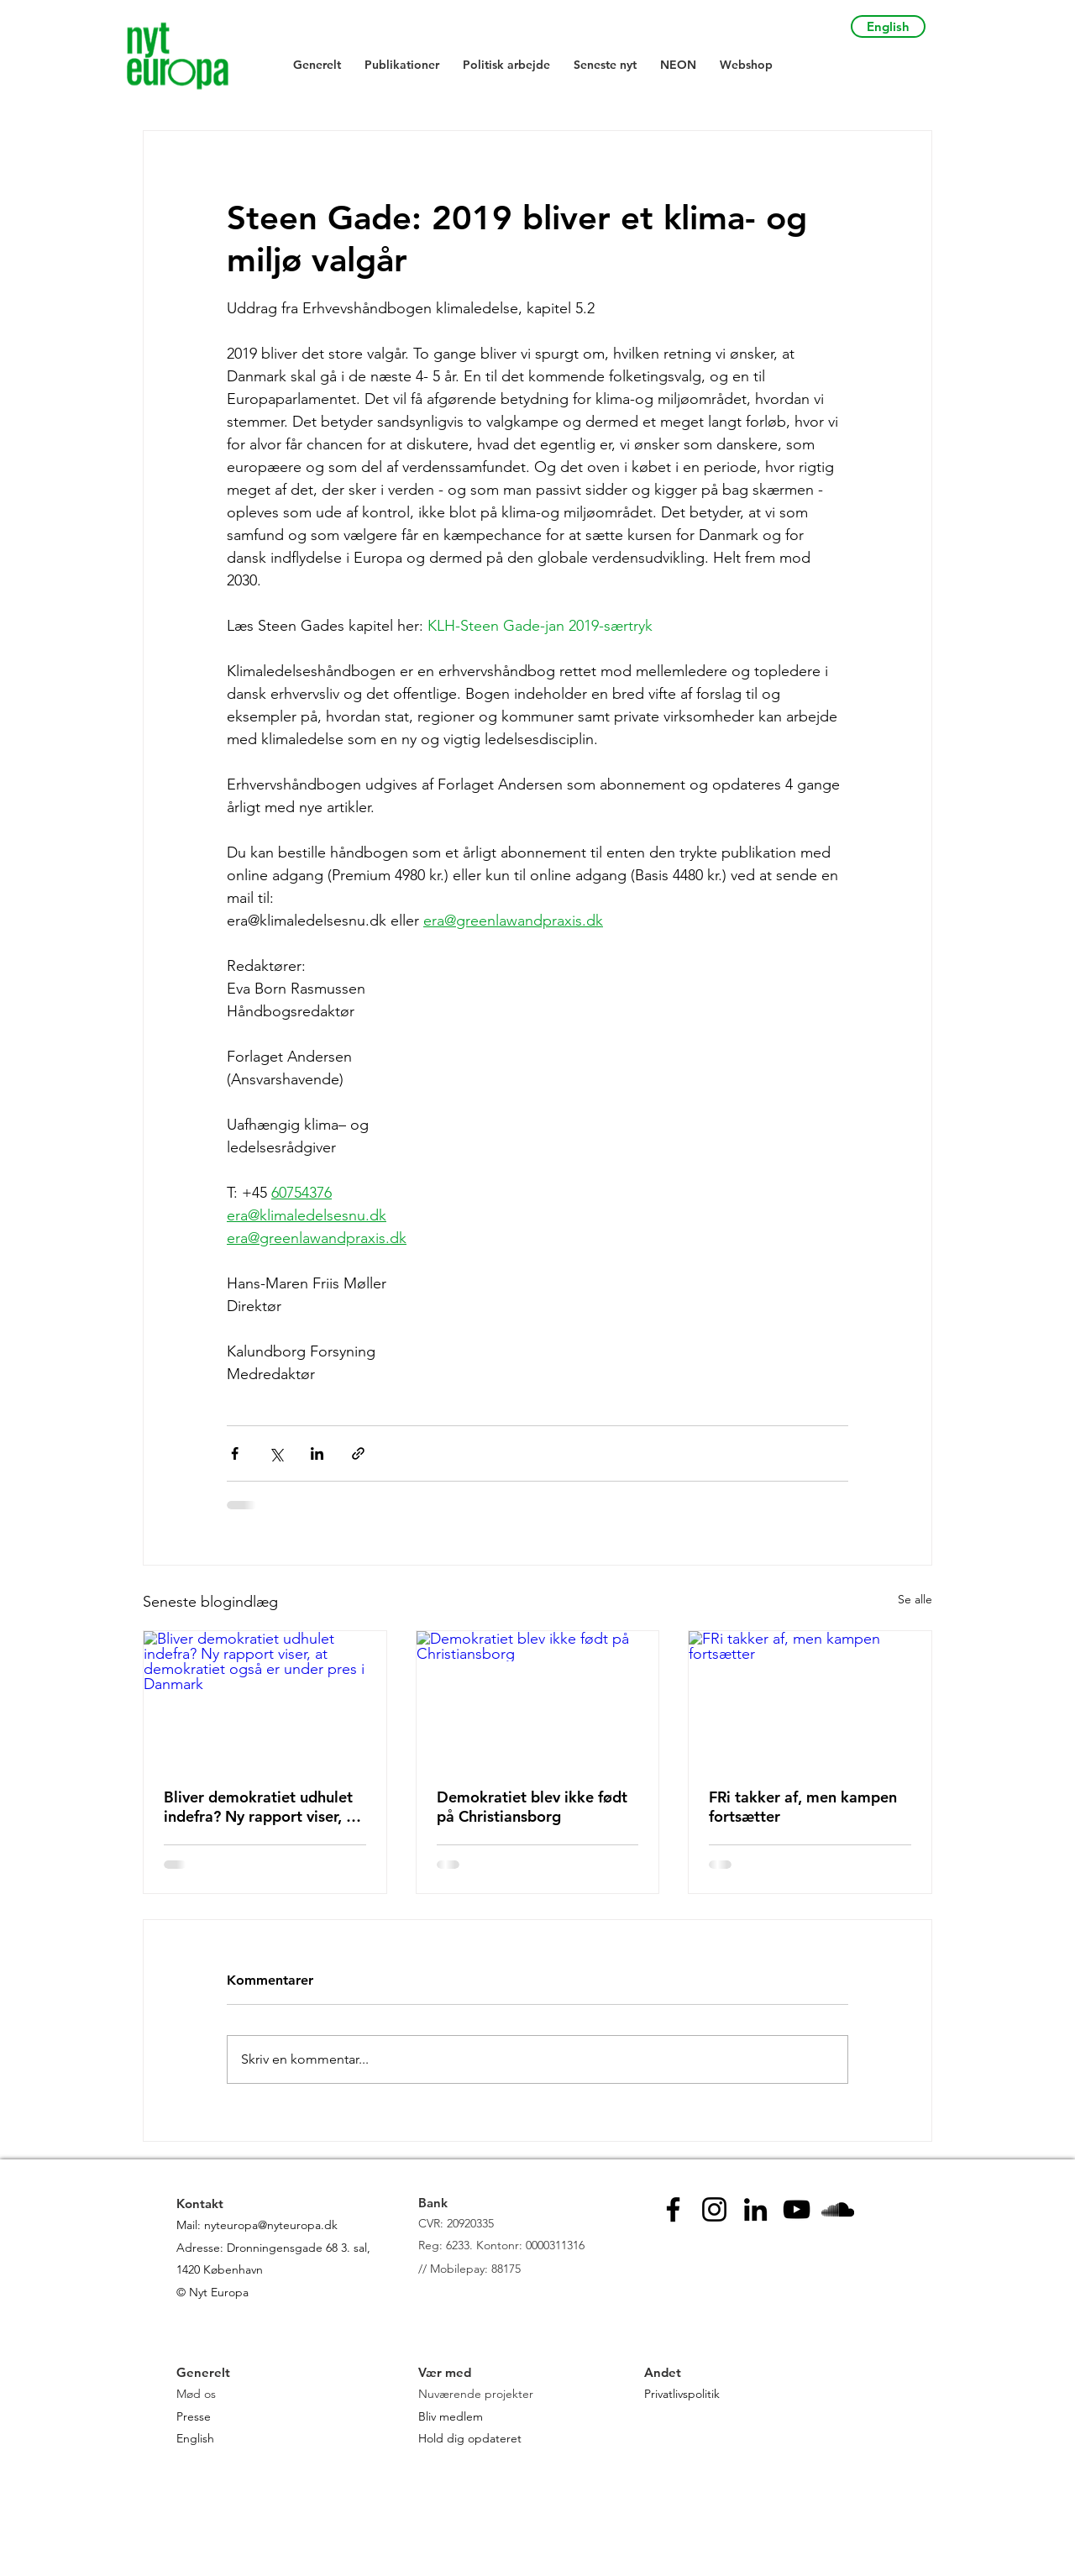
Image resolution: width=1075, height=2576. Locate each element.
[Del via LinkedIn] (317, 1453)
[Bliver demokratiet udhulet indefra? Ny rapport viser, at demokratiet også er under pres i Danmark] (265, 1699)
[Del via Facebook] (235, 1453)
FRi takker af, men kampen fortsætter (803, 1806)
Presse (193, 2416)
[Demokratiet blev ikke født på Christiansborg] (538, 1699)
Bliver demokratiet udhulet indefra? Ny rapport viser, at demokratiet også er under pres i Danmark (262, 1806)
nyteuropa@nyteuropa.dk (271, 2224)
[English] (888, 26)
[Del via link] (358, 1453)
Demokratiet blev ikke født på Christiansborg (532, 1806)
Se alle (915, 1599)
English (195, 2438)
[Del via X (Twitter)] (276, 1453)
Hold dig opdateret (470, 2438)
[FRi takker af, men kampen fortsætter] (810, 1699)
